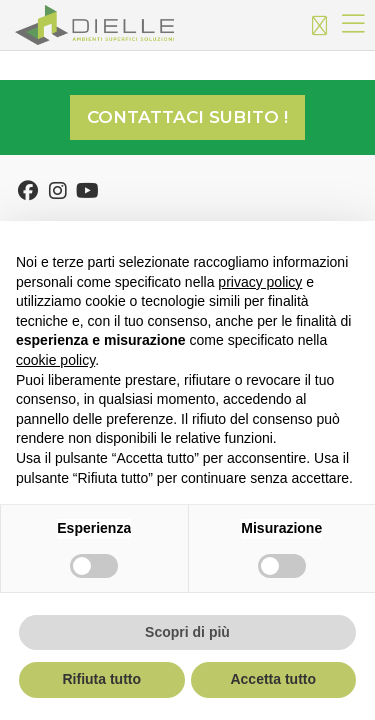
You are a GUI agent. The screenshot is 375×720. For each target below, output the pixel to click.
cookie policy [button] (55, 360)
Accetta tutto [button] (273, 679)
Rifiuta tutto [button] (101, 679)
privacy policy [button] (260, 282)
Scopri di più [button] (187, 632)
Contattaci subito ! (187, 117)
